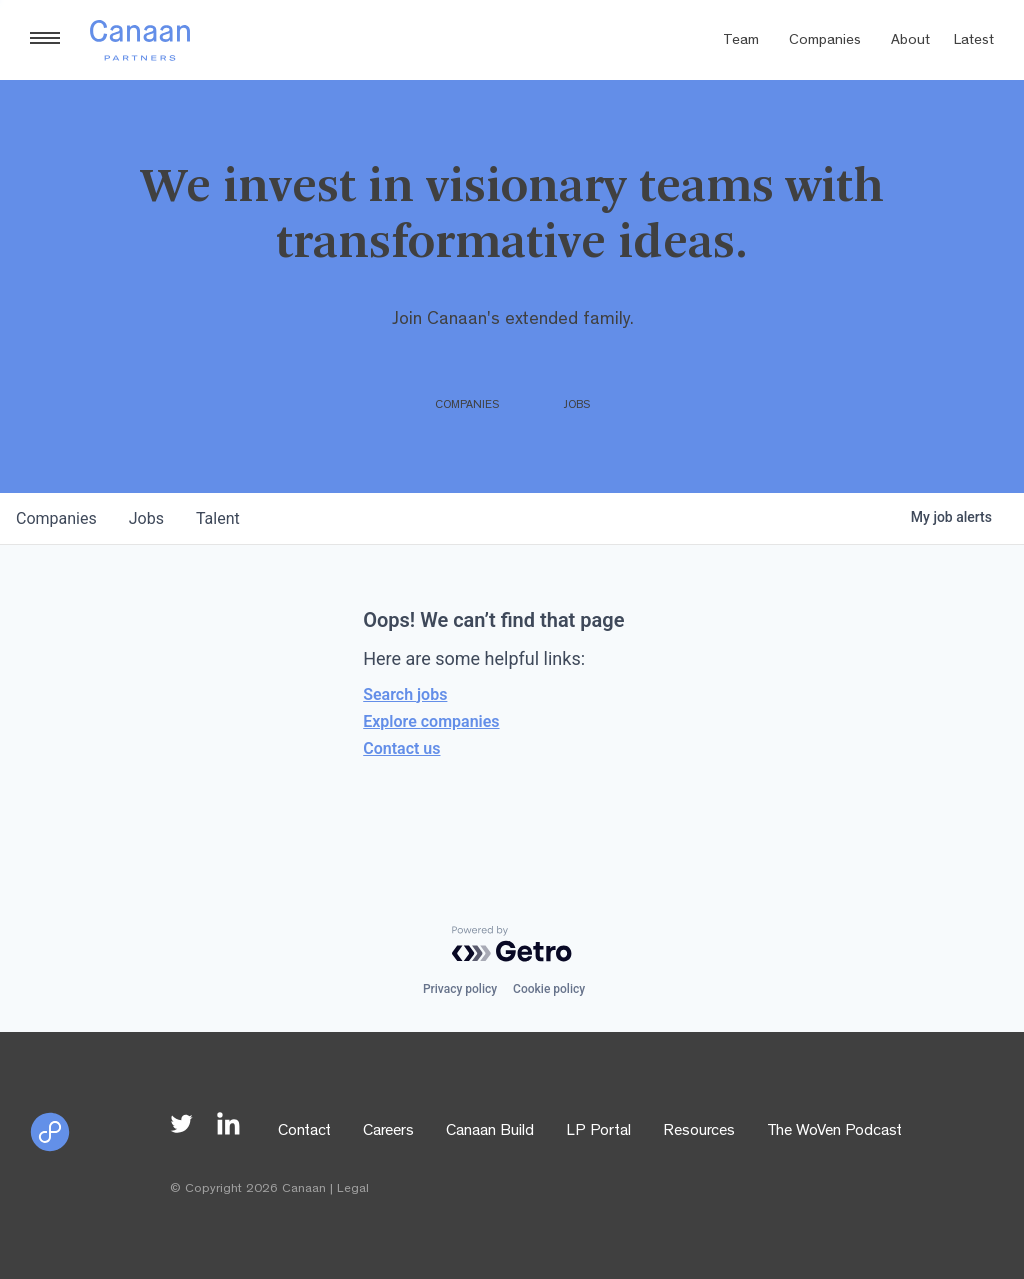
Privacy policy (460, 989)
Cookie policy (549, 989)
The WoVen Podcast (834, 1132)
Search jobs (405, 694)
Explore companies (431, 721)
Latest (974, 41)
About (910, 41)
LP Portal (598, 1132)
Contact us (401, 748)
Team (741, 41)
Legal (353, 1189)
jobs (146, 518)
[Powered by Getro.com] (512, 944)
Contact (304, 1132)
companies (56, 518)
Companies (825, 41)
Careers (388, 1132)
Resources (699, 1132)
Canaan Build (490, 1132)
